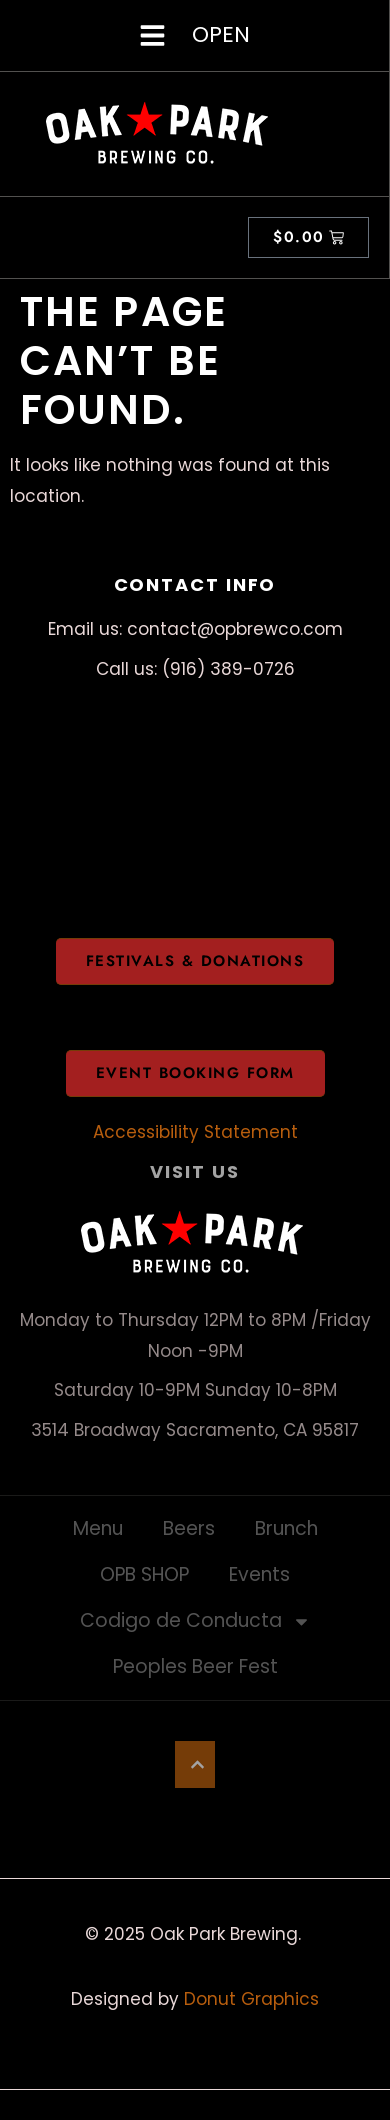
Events (259, 1574)
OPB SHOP (144, 1574)
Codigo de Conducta (195, 1621)
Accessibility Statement (195, 1132)
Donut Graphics (251, 1999)
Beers (189, 1528)
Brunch (286, 1528)
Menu (98, 1528)
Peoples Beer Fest (195, 1666)
